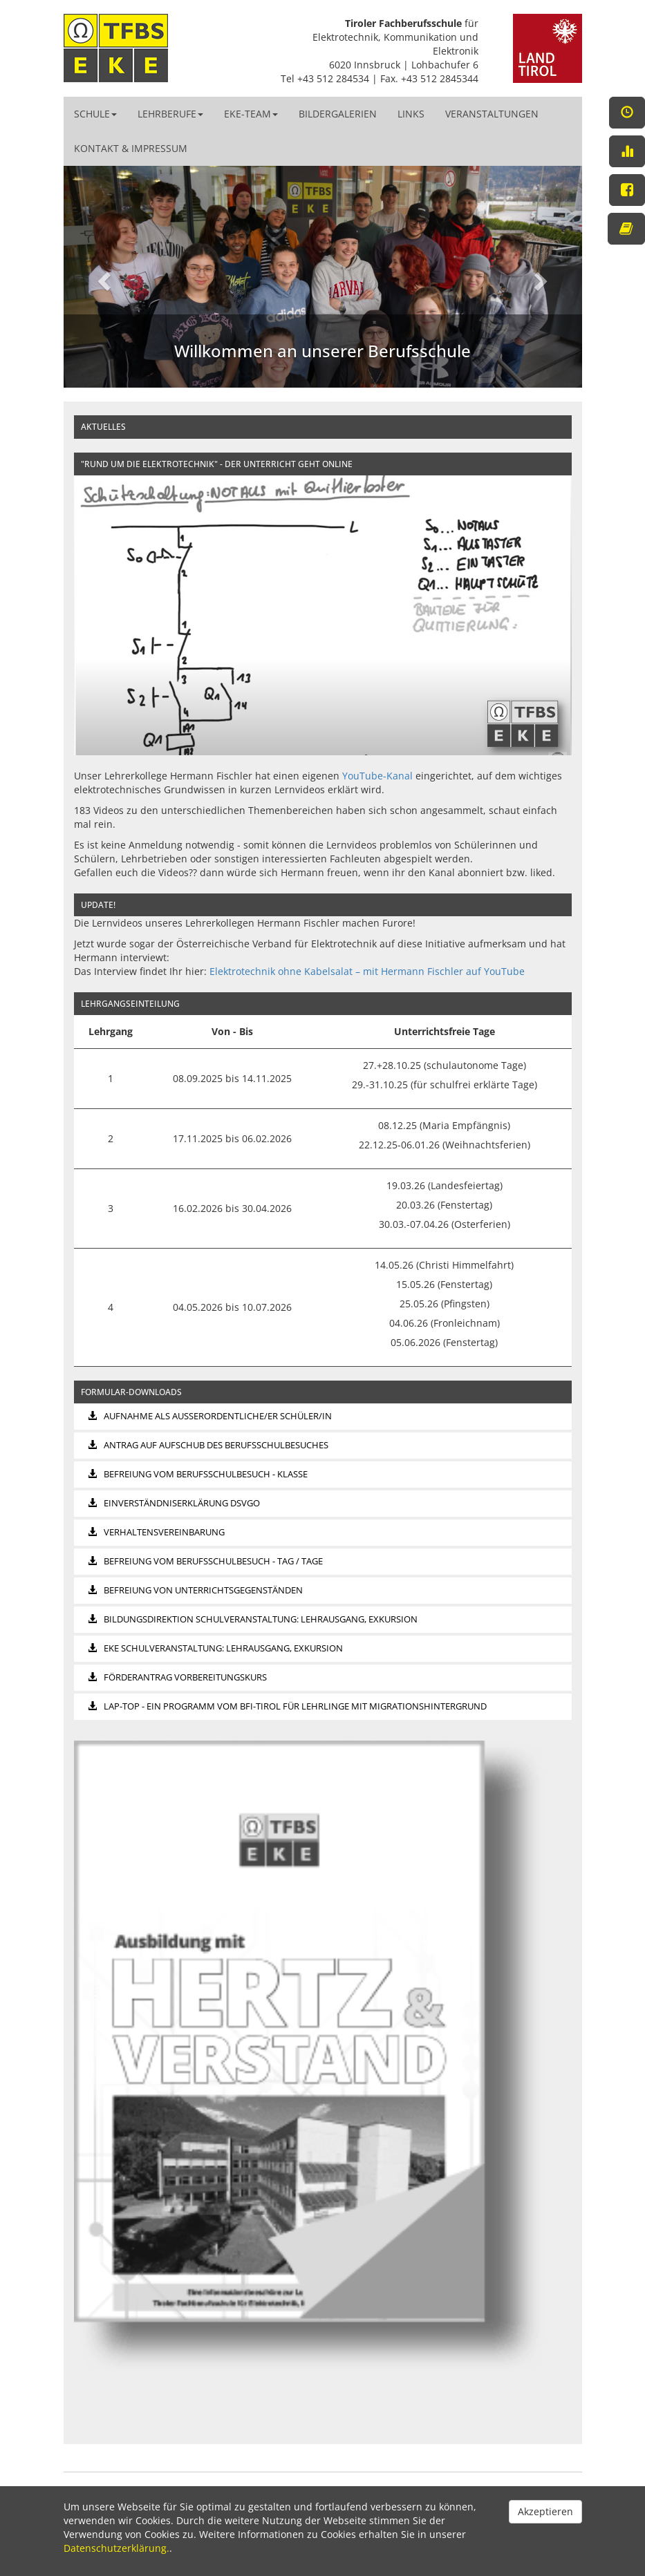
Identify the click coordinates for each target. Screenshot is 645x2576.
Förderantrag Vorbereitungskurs (177, 1677)
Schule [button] (95, 113)
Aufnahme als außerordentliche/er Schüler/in (210, 1416)
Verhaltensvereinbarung (156, 1532)
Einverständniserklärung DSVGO (174, 1503)
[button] (103, 277)
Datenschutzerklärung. (116, 2548)
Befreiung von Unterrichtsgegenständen (195, 1590)
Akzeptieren (545, 2511)
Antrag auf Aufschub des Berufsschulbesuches (208, 1445)
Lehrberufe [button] (170, 113)
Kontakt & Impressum (130, 148)
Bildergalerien (338, 113)
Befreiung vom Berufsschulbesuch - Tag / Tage (205, 1561)
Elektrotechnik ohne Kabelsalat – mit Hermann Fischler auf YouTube (367, 971)
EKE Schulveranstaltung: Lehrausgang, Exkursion (215, 1648)
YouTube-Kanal (377, 775)
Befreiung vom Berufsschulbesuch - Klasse (198, 1474)
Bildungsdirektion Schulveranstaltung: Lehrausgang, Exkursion (253, 1619)
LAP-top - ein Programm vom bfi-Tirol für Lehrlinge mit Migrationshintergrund (287, 1706)
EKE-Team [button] (251, 113)
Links (411, 113)
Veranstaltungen (492, 113)
